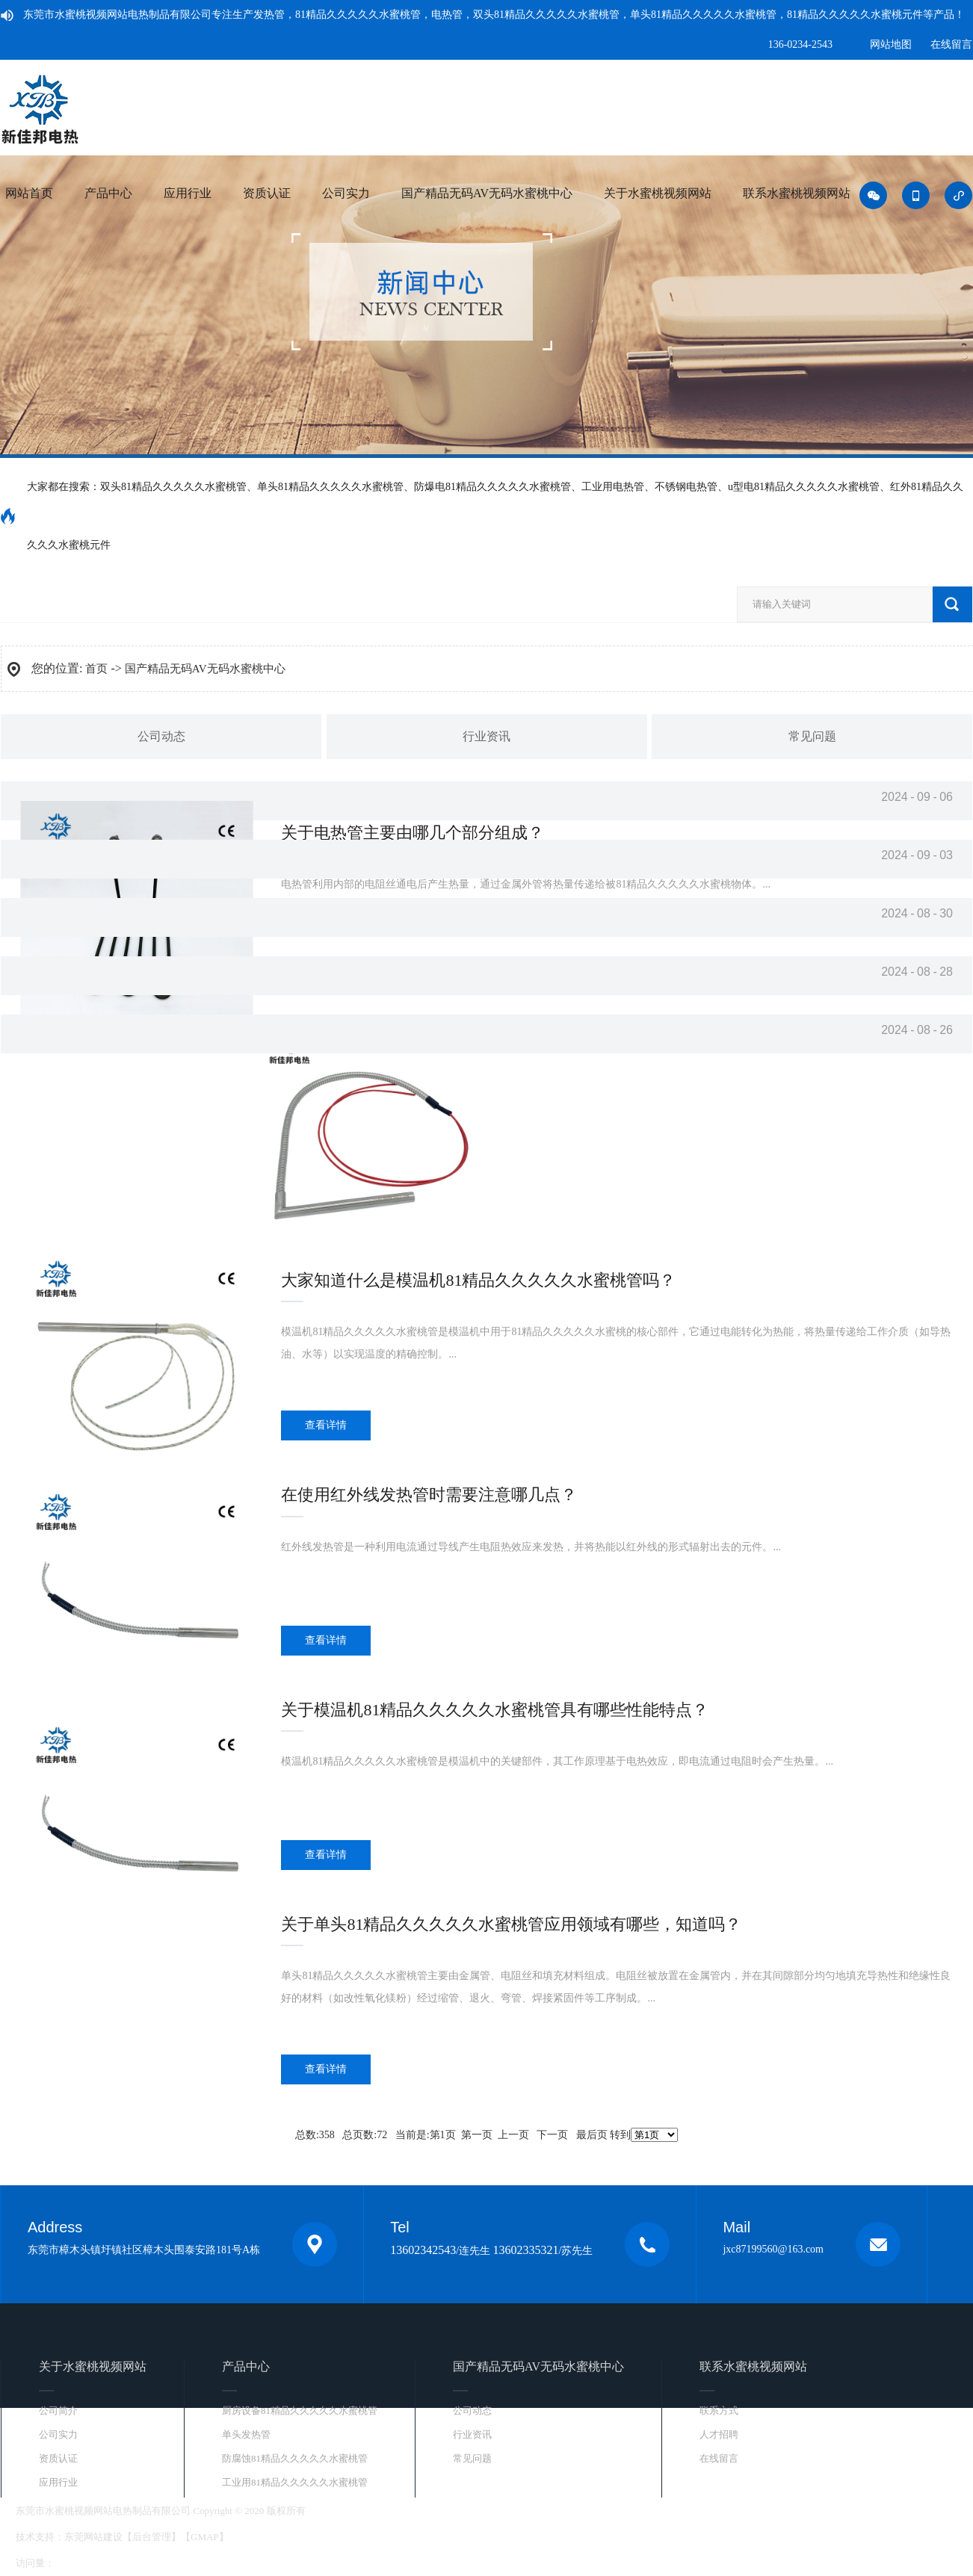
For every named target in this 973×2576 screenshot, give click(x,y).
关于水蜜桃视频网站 (657, 193)
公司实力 (346, 193)
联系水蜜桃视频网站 (796, 193)
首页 (96, 669)
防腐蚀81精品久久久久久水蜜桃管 (295, 2458)
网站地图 (891, 44)
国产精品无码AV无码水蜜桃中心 (486, 193)
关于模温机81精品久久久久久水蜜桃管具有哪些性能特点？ (494, 1709)
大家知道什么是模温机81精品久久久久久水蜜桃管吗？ (478, 1280)
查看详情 (326, 1425)
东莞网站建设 (93, 2536)
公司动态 (161, 736)
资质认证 (267, 193)
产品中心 (108, 193)
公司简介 (58, 2410)
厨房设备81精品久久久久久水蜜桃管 (299, 2410)
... (616, 1343)
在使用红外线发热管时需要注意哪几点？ (429, 1494)
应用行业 (187, 193)
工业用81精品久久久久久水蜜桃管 (295, 2482)
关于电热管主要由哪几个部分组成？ (412, 832)
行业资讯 (486, 736)
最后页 (592, 2134)
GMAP (205, 2536)
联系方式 (718, 2410)
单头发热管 (246, 2434)
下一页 (552, 2134)
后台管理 (151, 2536)
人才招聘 (718, 2434)
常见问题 (812, 736)
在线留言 (951, 44)
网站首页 (29, 193)
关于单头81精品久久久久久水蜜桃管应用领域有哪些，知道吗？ (511, 1924)
